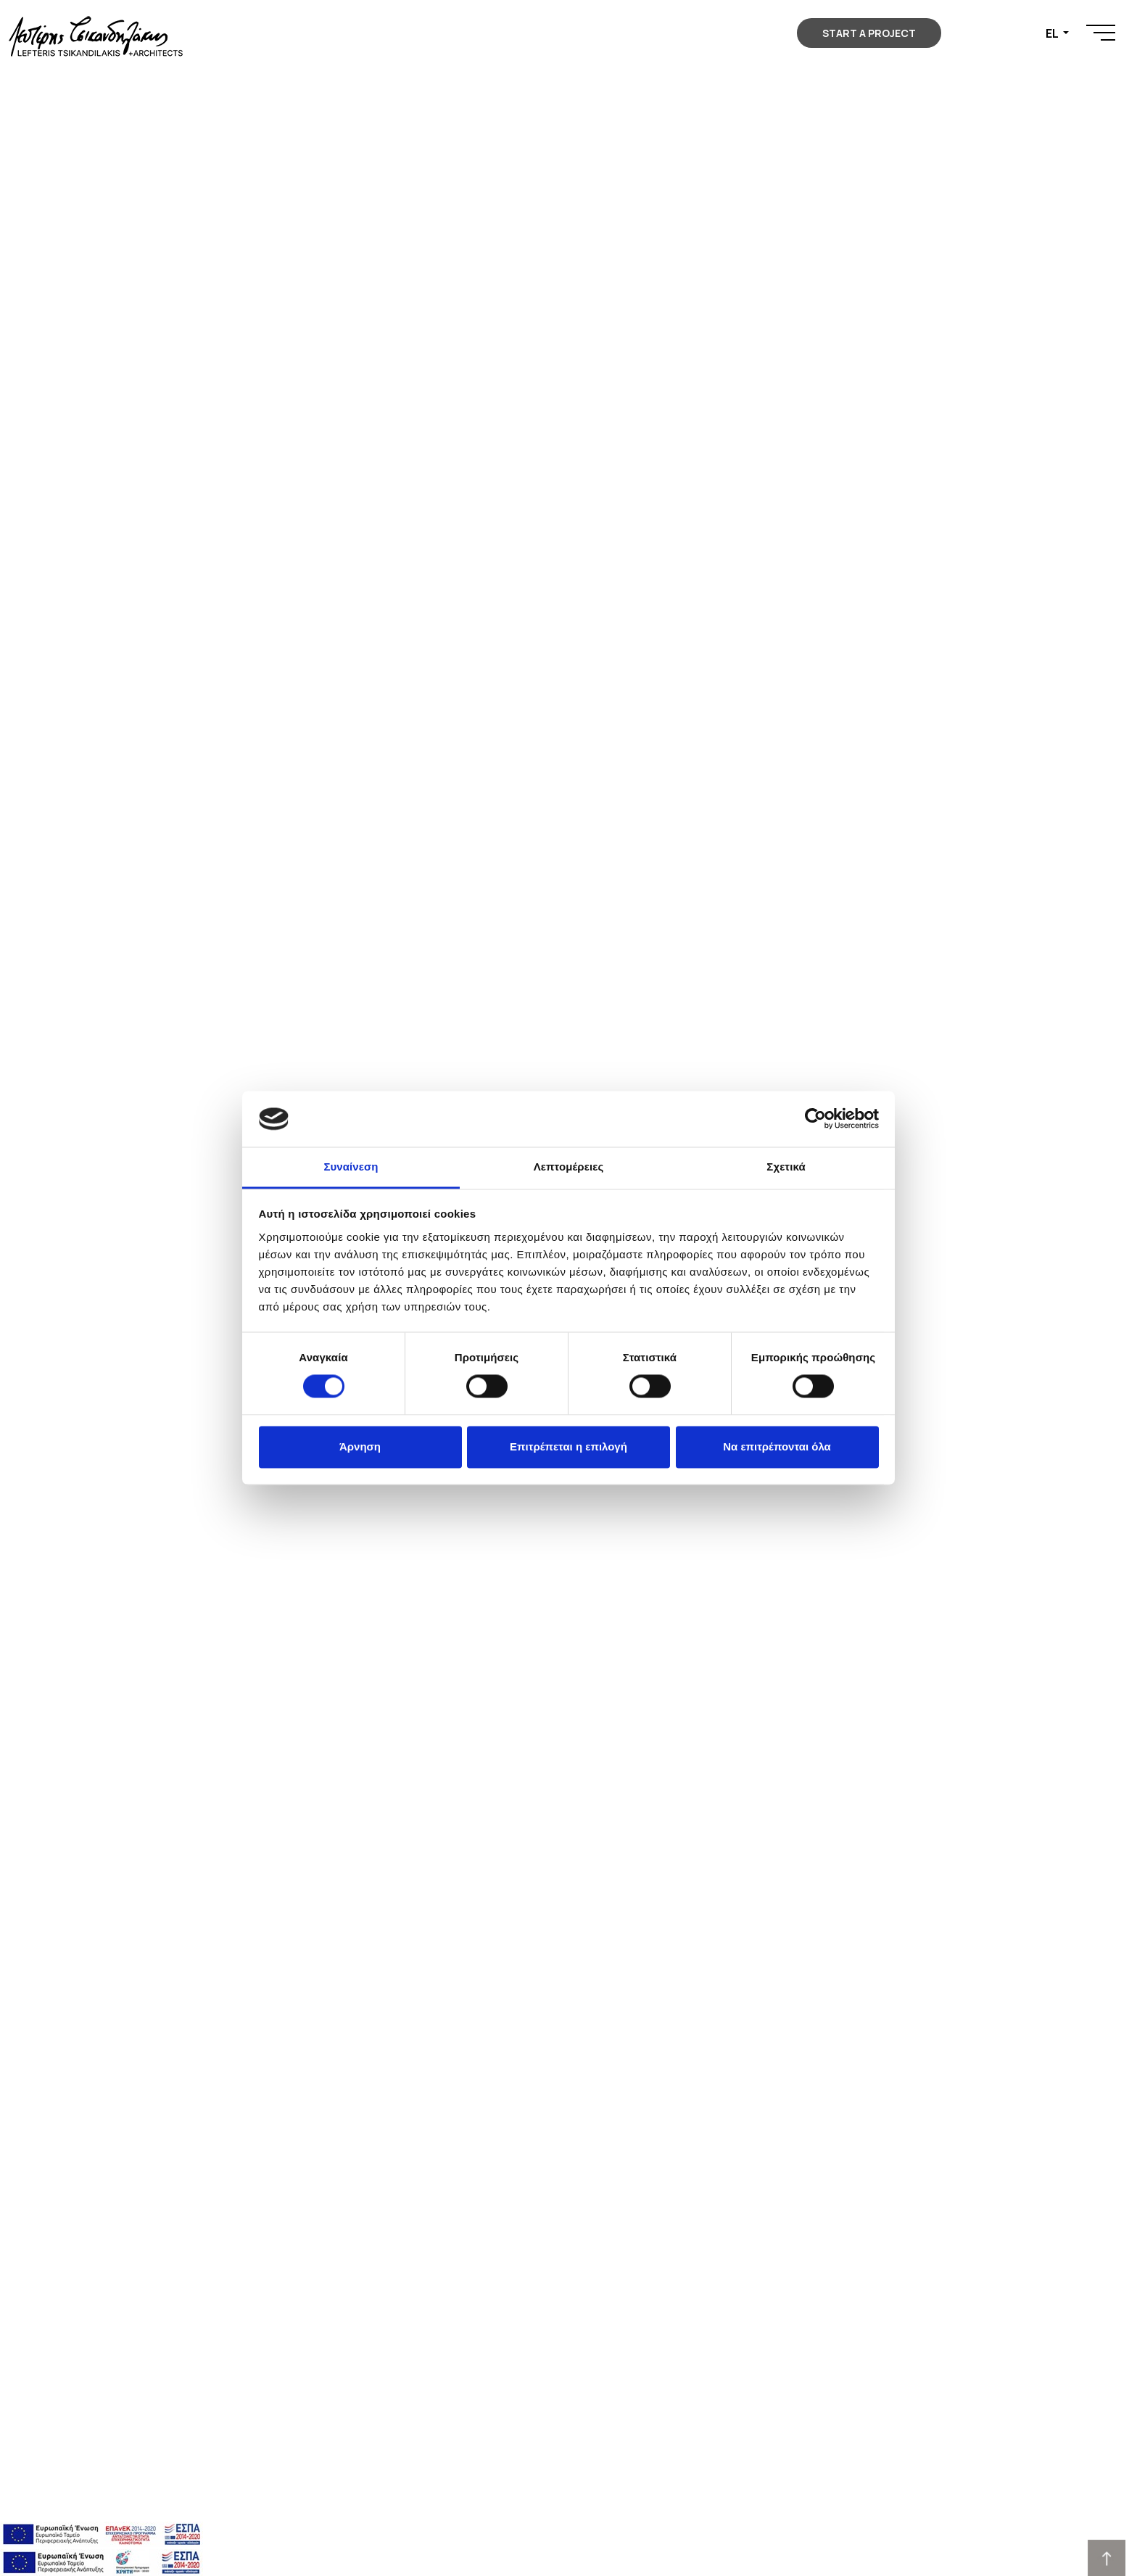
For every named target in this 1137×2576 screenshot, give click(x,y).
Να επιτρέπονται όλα (777, 1446)
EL (1053, 33)
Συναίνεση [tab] (350, 1166)
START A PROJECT (869, 33)
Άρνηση (360, 1446)
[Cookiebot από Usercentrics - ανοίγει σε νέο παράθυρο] (815, 1119)
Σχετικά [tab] (785, 1166)
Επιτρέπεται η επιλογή (568, 1446)
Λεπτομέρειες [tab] (569, 1166)
